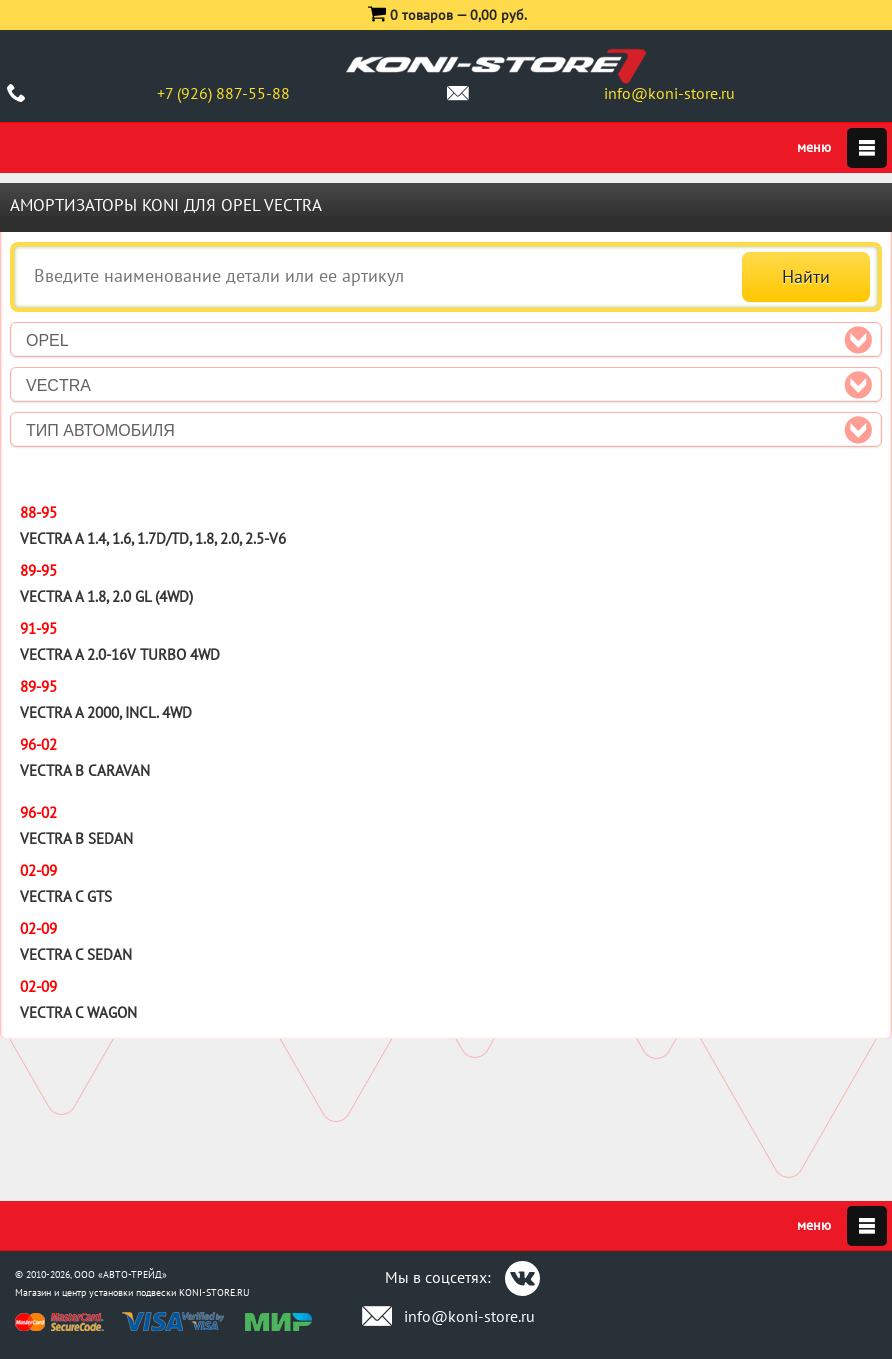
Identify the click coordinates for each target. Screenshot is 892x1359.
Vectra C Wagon (78, 1012)
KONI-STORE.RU (214, 1292)
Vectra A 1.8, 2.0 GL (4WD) (106, 596)
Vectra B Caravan (85, 770)
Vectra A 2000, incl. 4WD (106, 712)
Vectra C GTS (66, 896)
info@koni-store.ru (669, 93)
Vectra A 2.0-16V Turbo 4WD (120, 654)
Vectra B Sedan (76, 838)
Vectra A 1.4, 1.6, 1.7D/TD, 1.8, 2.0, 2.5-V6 (153, 538)
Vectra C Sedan (76, 954)
